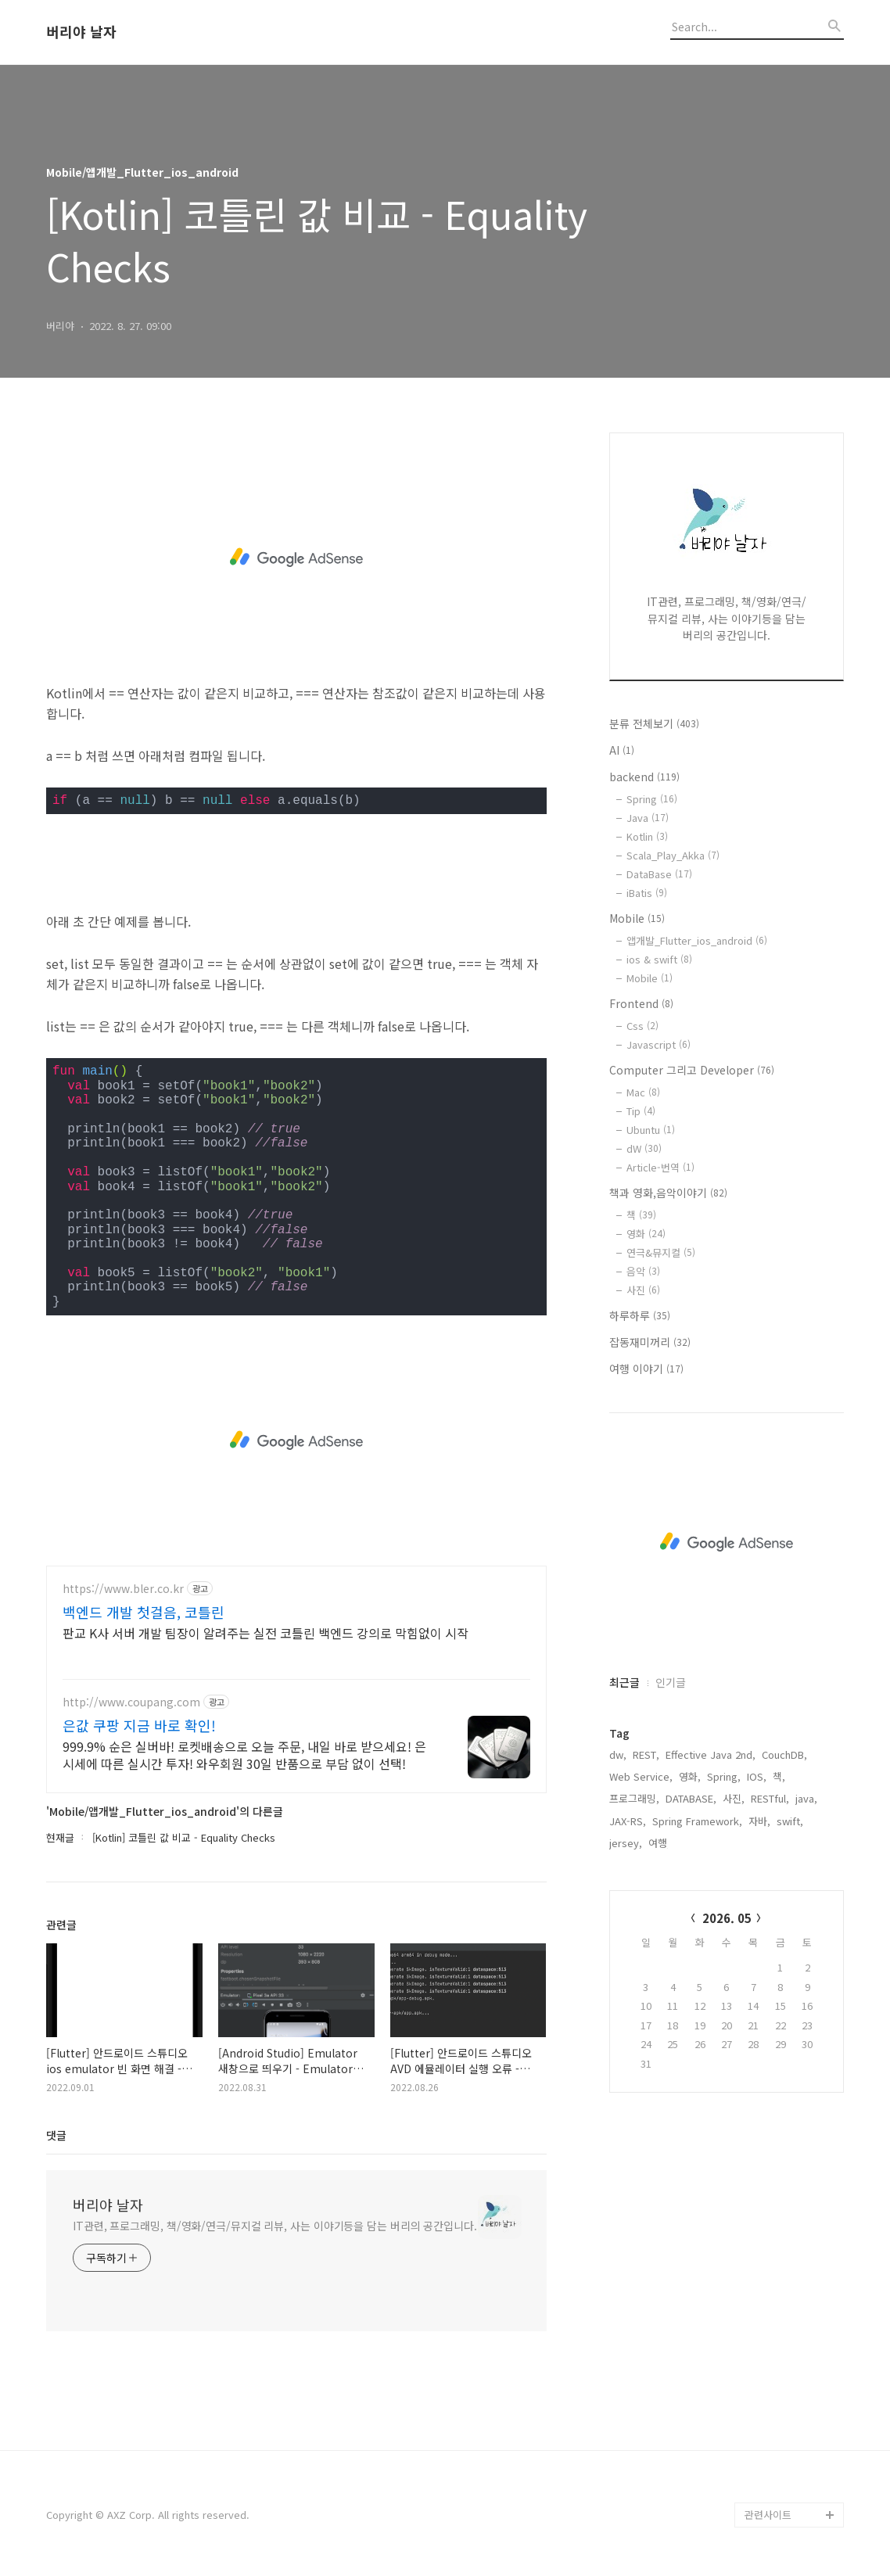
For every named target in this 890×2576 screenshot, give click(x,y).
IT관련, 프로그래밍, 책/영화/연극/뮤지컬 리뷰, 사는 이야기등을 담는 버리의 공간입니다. (275, 2225)
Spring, (724, 1776)
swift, (790, 1821)
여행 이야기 (646, 1368)
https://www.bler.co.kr (123, 1588)
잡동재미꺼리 (650, 1342)
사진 (643, 1290)
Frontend (641, 1003)
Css (642, 1025)
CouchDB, (784, 1754)
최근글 (624, 1682)
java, (806, 1798)
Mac (643, 1092)
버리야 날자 (81, 32)
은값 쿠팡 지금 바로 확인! (139, 1725)
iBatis (646, 892)
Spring (651, 798)
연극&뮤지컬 (660, 1252)
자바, (759, 1821)
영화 (646, 1233)
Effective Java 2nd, (710, 1754)
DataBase (659, 873)
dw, (617, 1754)
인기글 (670, 1682)
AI (621, 750)
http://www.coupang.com (131, 1702)
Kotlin (647, 836)
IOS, (756, 1776)
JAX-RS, (627, 1821)
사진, (734, 1798)
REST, (646, 1754)
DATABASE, (691, 1798)
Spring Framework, (697, 1821)
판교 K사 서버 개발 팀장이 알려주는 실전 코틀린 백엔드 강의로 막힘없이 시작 (265, 1632)
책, (779, 1776)
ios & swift (659, 959)
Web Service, (641, 1776)
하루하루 (639, 1315)
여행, (659, 1842)
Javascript (658, 1044)
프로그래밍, (634, 1798)
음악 (643, 1271)
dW (644, 1148)
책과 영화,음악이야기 (668, 1192)
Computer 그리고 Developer (691, 1070)
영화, (690, 1776)
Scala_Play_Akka (673, 855)
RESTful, (770, 1798)
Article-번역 (660, 1167)
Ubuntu (650, 1129)
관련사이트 (768, 2514)
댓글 (56, 2135)
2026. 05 (727, 1918)
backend (644, 776)
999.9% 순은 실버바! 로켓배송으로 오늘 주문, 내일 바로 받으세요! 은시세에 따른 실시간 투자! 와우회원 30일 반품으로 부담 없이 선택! (244, 1754)
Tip (640, 1110)
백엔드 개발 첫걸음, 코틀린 (143, 1611)
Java (647, 817)
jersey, (625, 1842)
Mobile (637, 918)
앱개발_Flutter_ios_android (696, 940)
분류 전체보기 (654, 723)
